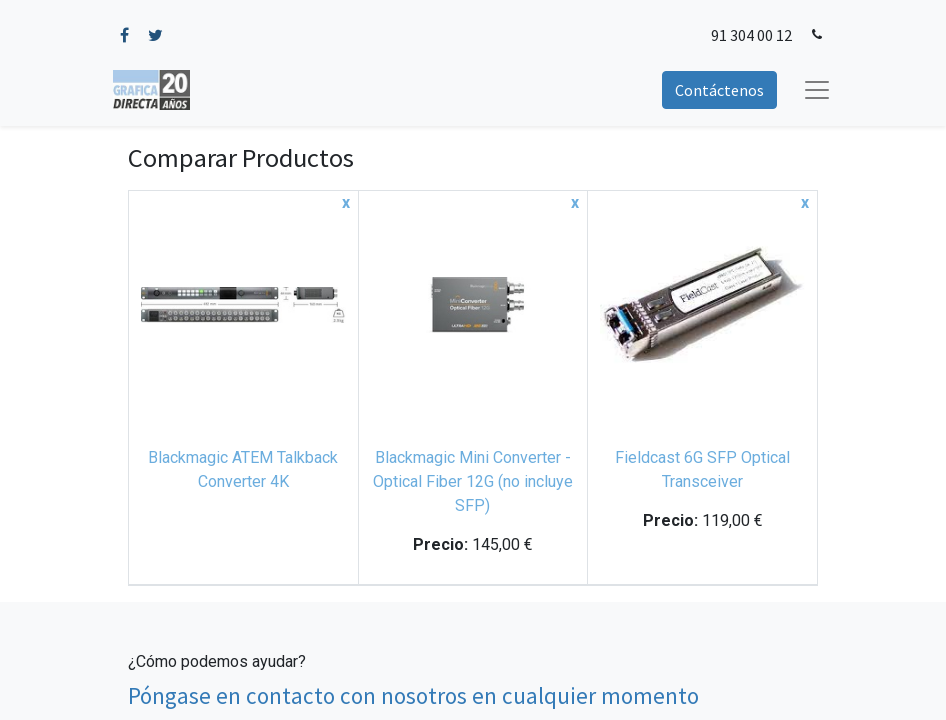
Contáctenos (719, 90)
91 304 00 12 (751, 35)
